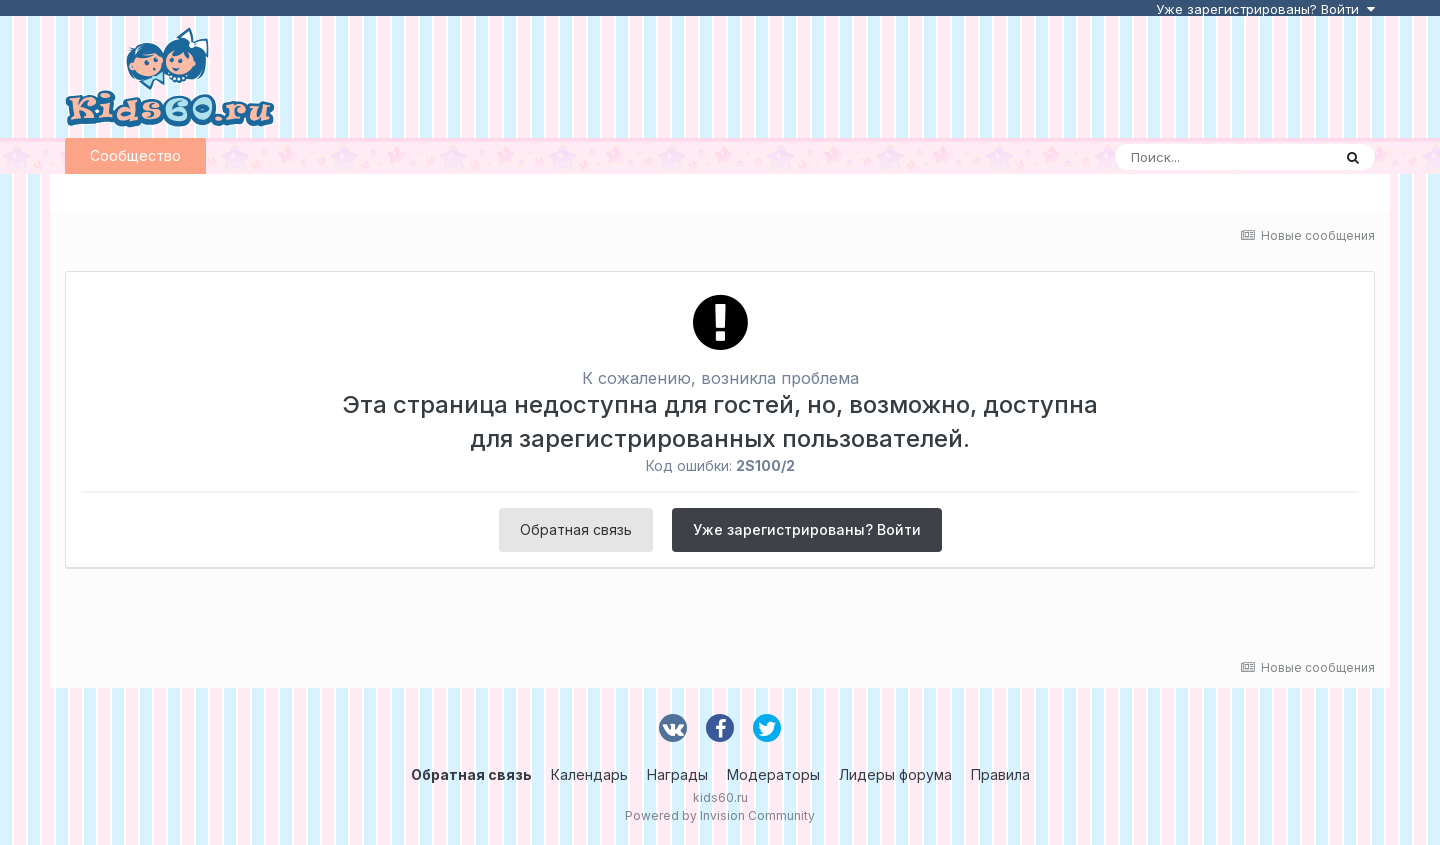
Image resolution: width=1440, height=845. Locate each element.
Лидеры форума (895, 774)
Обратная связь (576, 529)
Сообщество (135, 155)
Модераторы (773, 774)
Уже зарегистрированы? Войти (1265, 9)
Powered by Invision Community (720, 815)
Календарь (589, 774)
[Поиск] (1223, 157)
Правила (1000, 774)
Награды (677, 774)
